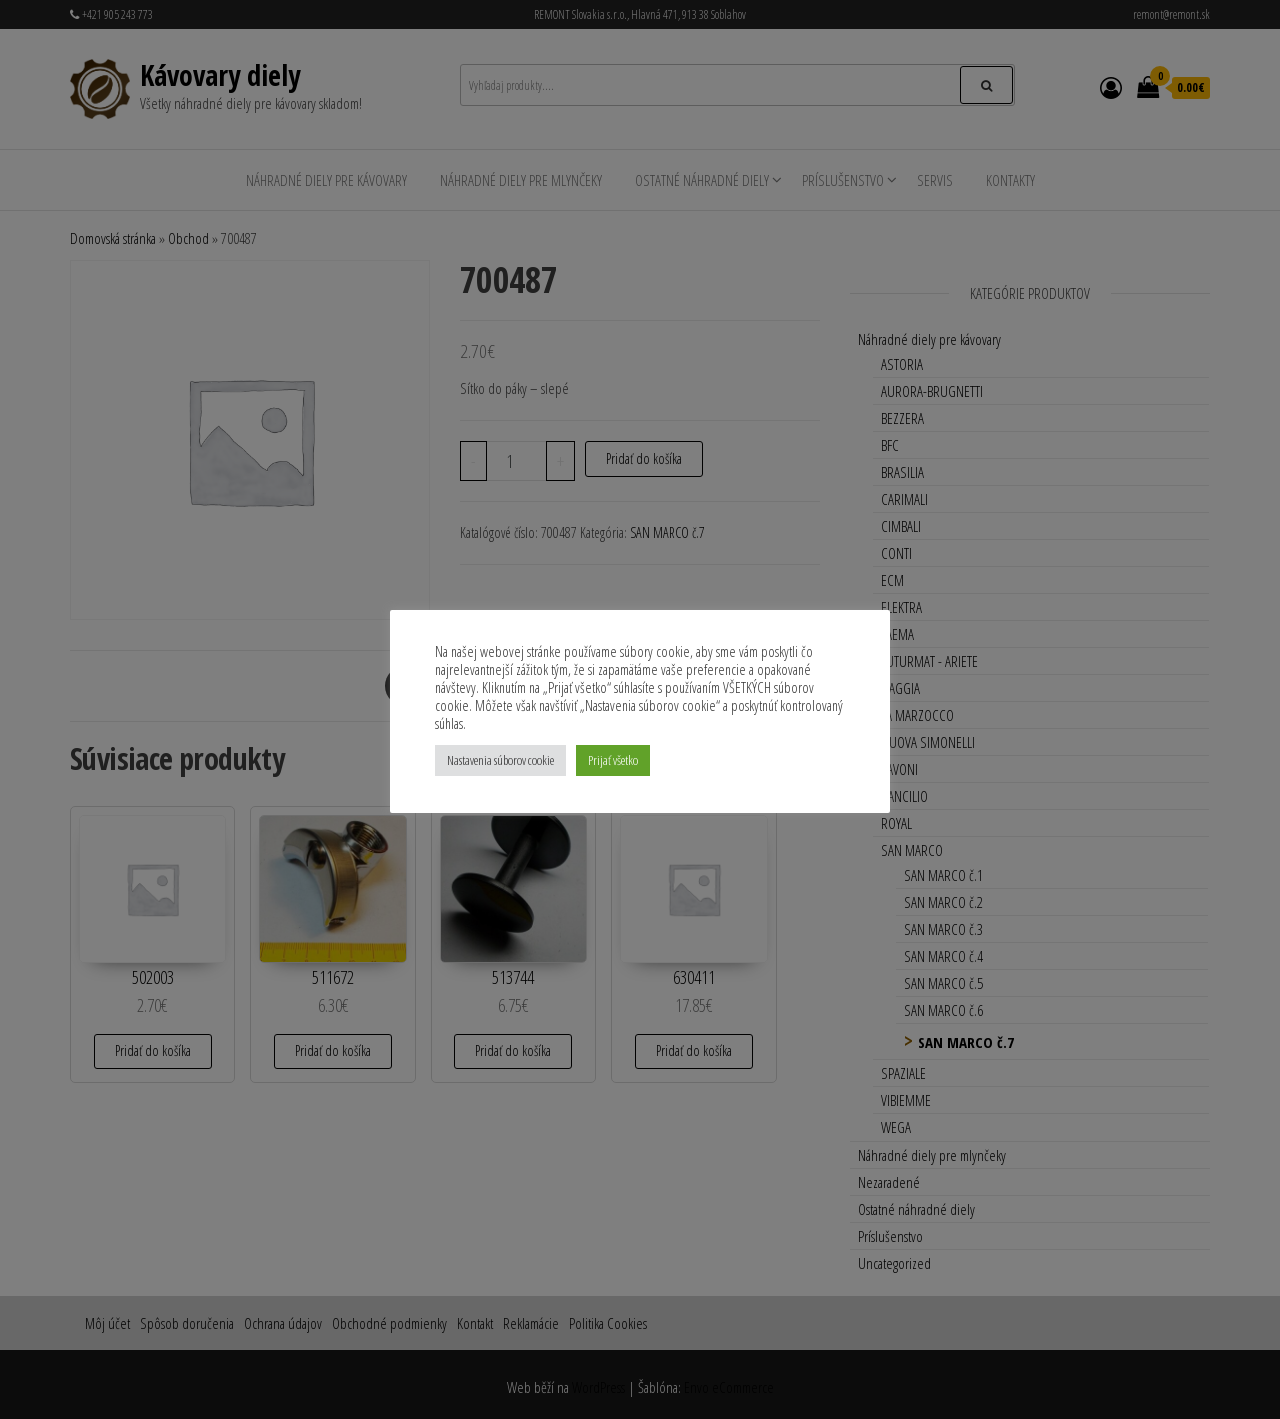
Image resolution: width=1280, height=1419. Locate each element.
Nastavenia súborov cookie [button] (500, 760)
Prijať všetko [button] (613, 760)
